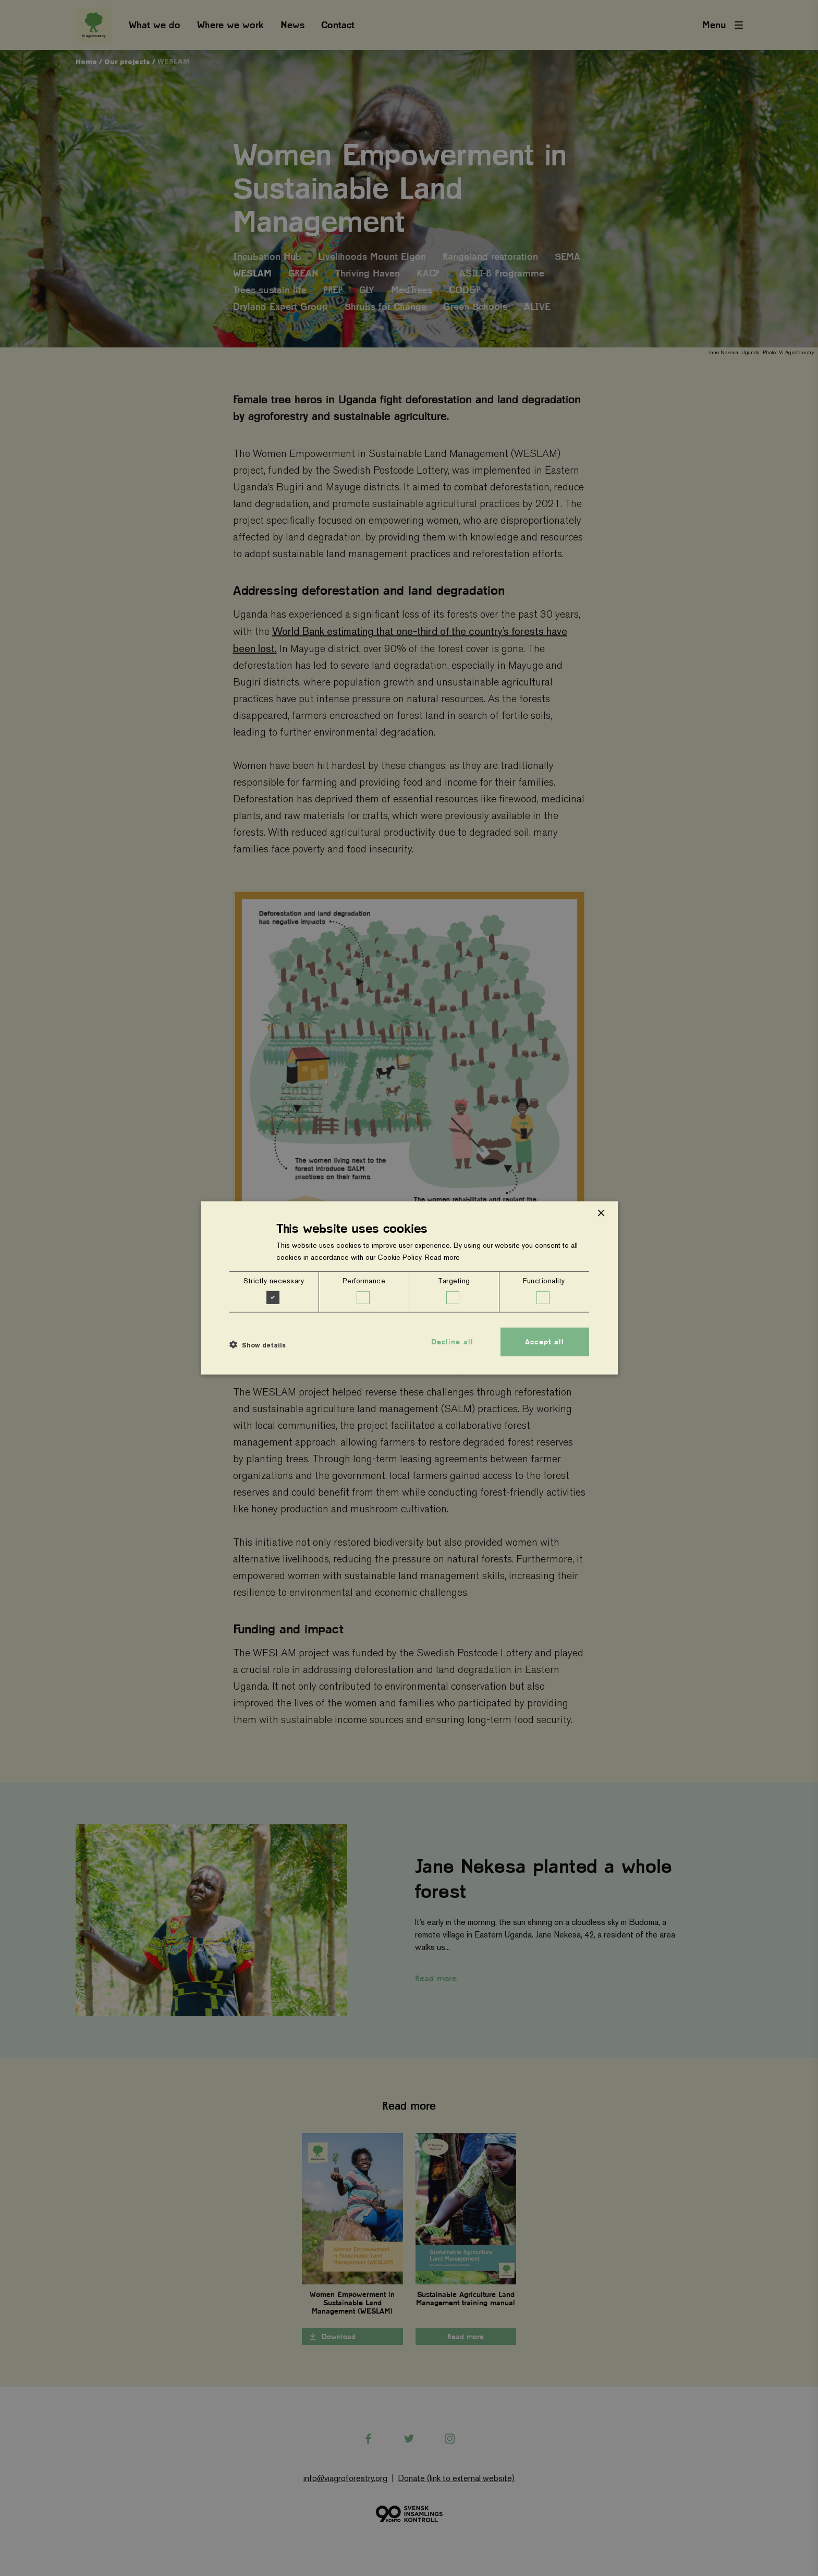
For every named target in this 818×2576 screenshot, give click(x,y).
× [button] (601, 1214)
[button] (257, 1344)
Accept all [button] (544, 1341)
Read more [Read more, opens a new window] (442, 1257)
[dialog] (409, 1288)
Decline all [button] (452, 1341)
